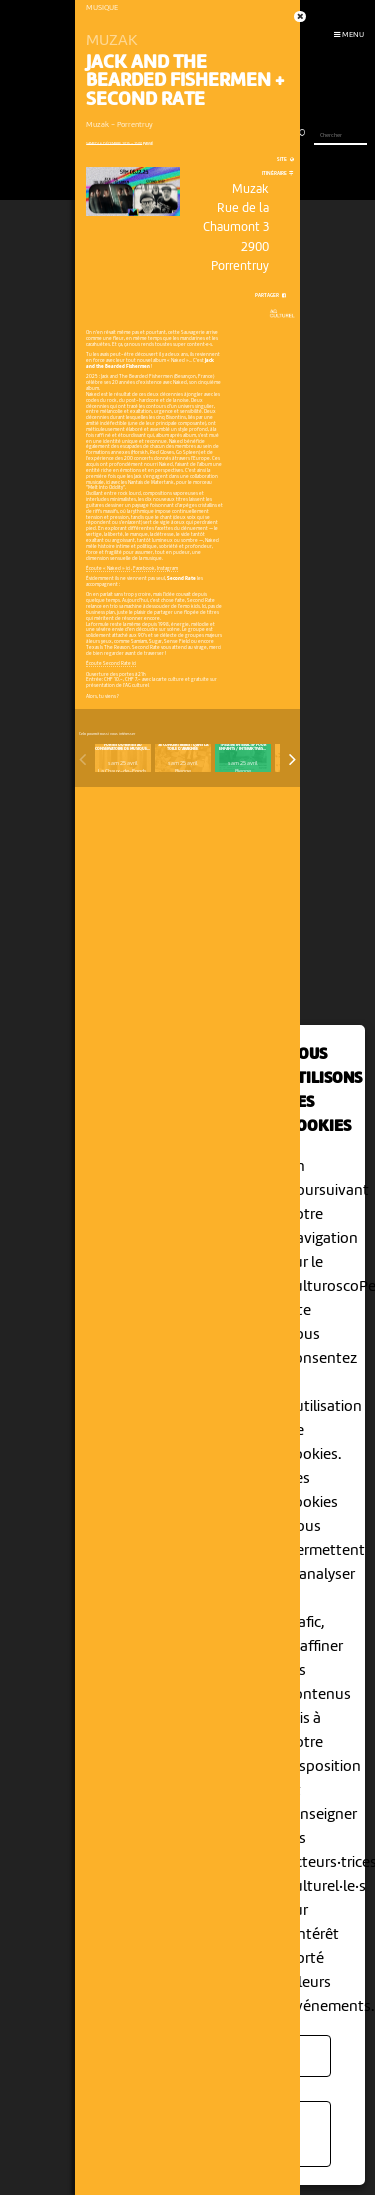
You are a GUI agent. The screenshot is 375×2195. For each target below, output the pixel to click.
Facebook (144, 569)
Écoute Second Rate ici (111, 664)
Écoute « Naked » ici (108, 569)
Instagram (167, 569)
